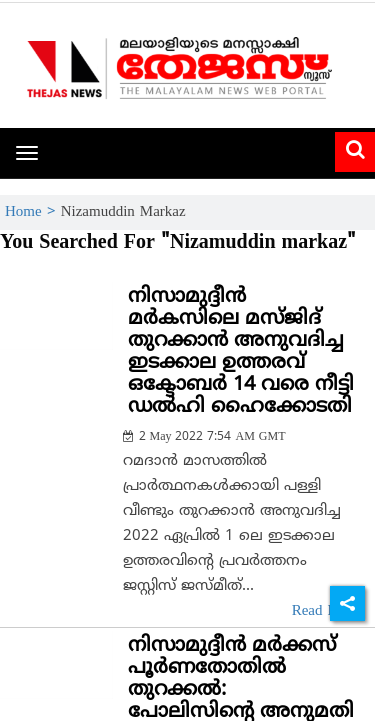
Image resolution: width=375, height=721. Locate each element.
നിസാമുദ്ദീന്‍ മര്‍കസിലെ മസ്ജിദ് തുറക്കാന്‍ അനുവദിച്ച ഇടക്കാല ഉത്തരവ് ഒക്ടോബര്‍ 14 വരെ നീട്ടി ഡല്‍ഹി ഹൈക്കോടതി (241, 352)
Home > (33, 212)
